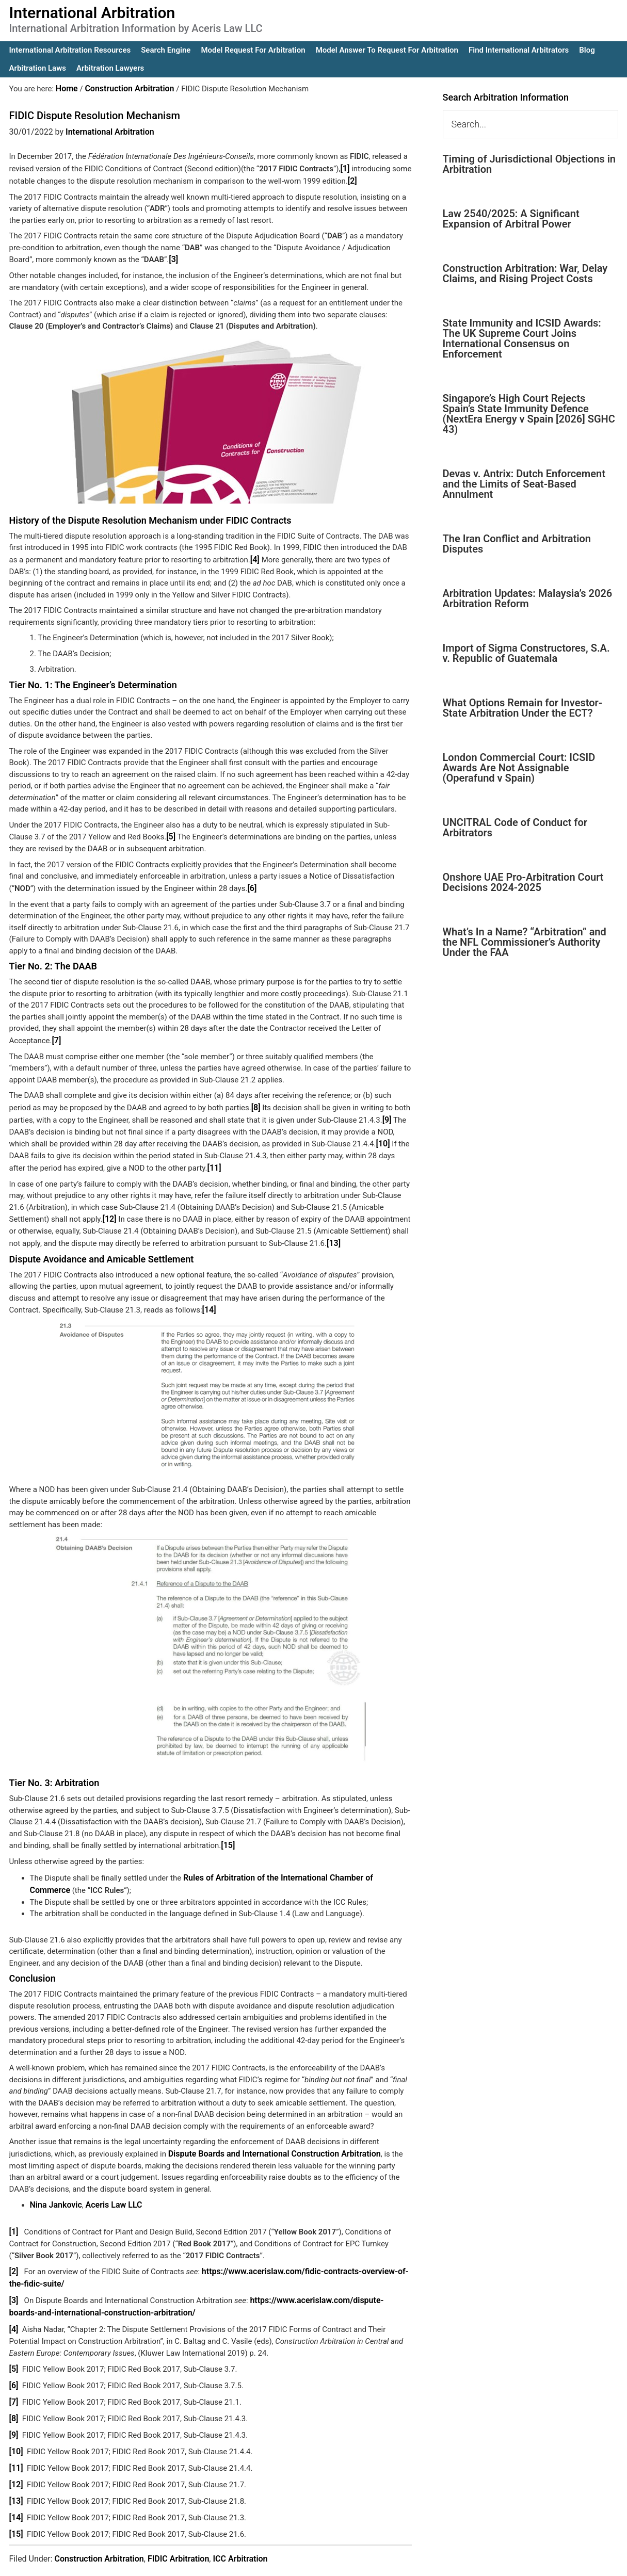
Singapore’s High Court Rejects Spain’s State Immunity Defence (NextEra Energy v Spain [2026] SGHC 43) (529, 413)
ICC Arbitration (240, 2530)
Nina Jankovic (54, 2190)
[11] (213, 1158)
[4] (255, 556)
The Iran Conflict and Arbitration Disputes (517, 543)
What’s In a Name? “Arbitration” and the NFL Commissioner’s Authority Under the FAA (524, 942)
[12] (109, 1209)
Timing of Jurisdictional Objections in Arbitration (529, 164)
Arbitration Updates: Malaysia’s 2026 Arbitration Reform (528, 598)
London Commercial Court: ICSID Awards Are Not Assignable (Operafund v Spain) (519, 767)
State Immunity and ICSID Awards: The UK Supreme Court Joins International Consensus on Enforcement (522, 338)
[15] (227, 1833)
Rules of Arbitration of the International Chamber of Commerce (292, 1865)
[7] (56, 1034)
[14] (208, 1298)
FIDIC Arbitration (178, 2530)
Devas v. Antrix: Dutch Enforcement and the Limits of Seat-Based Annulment (524, 483)
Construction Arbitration (99, 2530)
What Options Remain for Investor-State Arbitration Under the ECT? (523, 707)
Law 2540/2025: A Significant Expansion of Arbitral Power (511, 218)
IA (340, 2561)
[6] (251, 883)
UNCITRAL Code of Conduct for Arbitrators (515, 827)
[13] (333, 1232)
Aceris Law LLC (108, 2190)
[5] (170, 832)
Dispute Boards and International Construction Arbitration (267, 2139)
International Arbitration (92, 13)
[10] (382, 1135)
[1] (344, 167)
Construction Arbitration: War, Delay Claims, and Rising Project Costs (525, 273)
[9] (386, 1112)
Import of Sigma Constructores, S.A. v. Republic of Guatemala (526, 653)
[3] (173, 257)
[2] (352, 179)
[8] (255, 1101)
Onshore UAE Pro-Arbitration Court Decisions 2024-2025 (523, 882)
